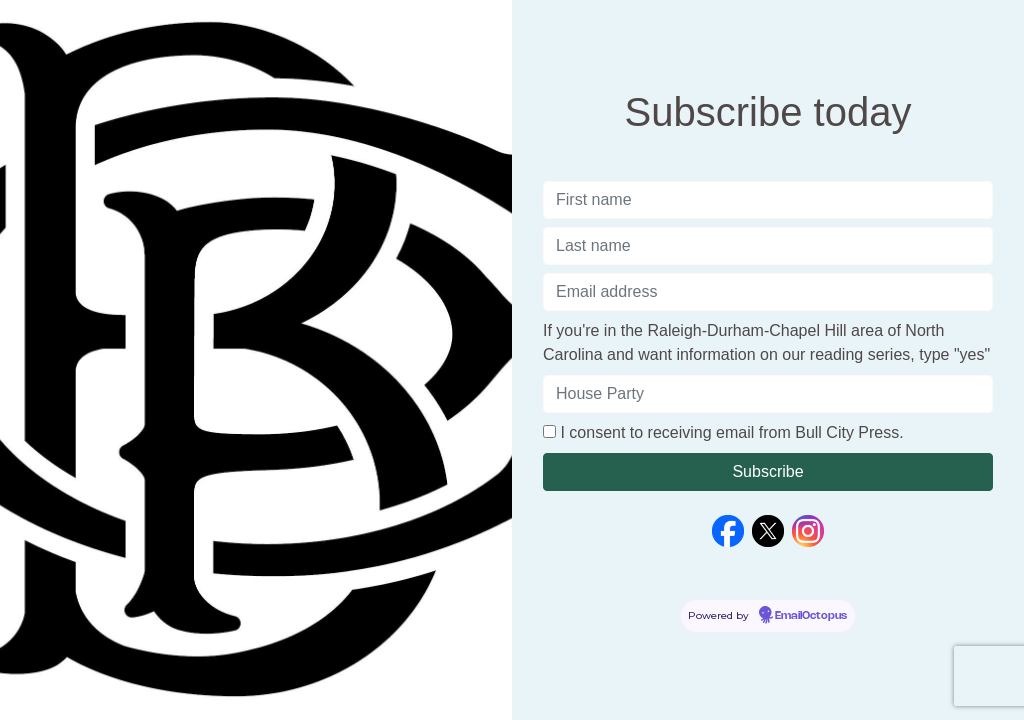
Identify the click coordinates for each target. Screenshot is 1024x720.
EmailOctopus (811, 616)
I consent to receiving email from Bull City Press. (731, 432)
